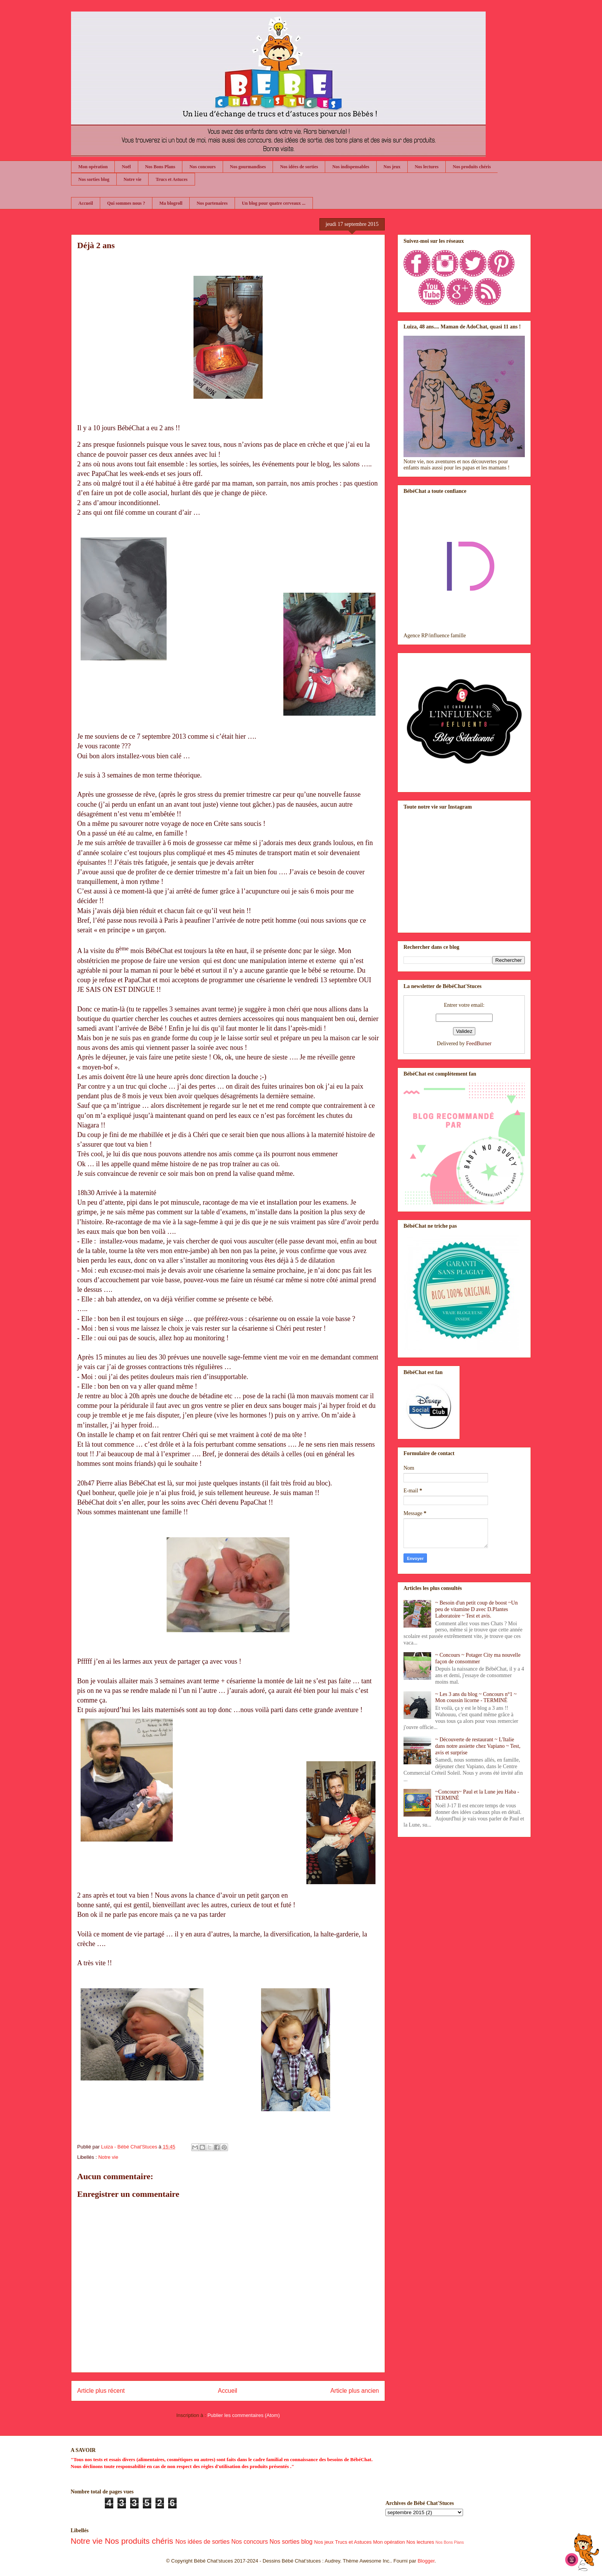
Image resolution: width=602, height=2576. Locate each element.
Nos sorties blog (93, 179)
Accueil (85, 203)
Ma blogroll (170, 203)
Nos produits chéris (472, 166)
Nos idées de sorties (299, 166)
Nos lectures (426, 166)
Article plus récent (101, 2390)
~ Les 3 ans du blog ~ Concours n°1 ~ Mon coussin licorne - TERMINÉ (476, 1697)
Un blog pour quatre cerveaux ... (274, 203)
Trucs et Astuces (171, 179)
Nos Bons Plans (160, 166)
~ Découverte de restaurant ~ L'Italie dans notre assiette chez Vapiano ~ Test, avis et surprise (478, 1746)
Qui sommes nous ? (126, 203)
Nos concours (202, 166)
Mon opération (93, 166)
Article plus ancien (354, 2390)
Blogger (426, 2561)
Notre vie (133, 179)
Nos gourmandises (248, 166)
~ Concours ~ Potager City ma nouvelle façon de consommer (478, 1658)
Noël (126, 166)
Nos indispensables (350, 166)
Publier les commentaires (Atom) (243, 2415)
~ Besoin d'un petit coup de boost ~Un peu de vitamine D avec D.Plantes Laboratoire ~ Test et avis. (476, 1609)
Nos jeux (392, 166)
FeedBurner (478, 1043)
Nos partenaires (212, 203)
